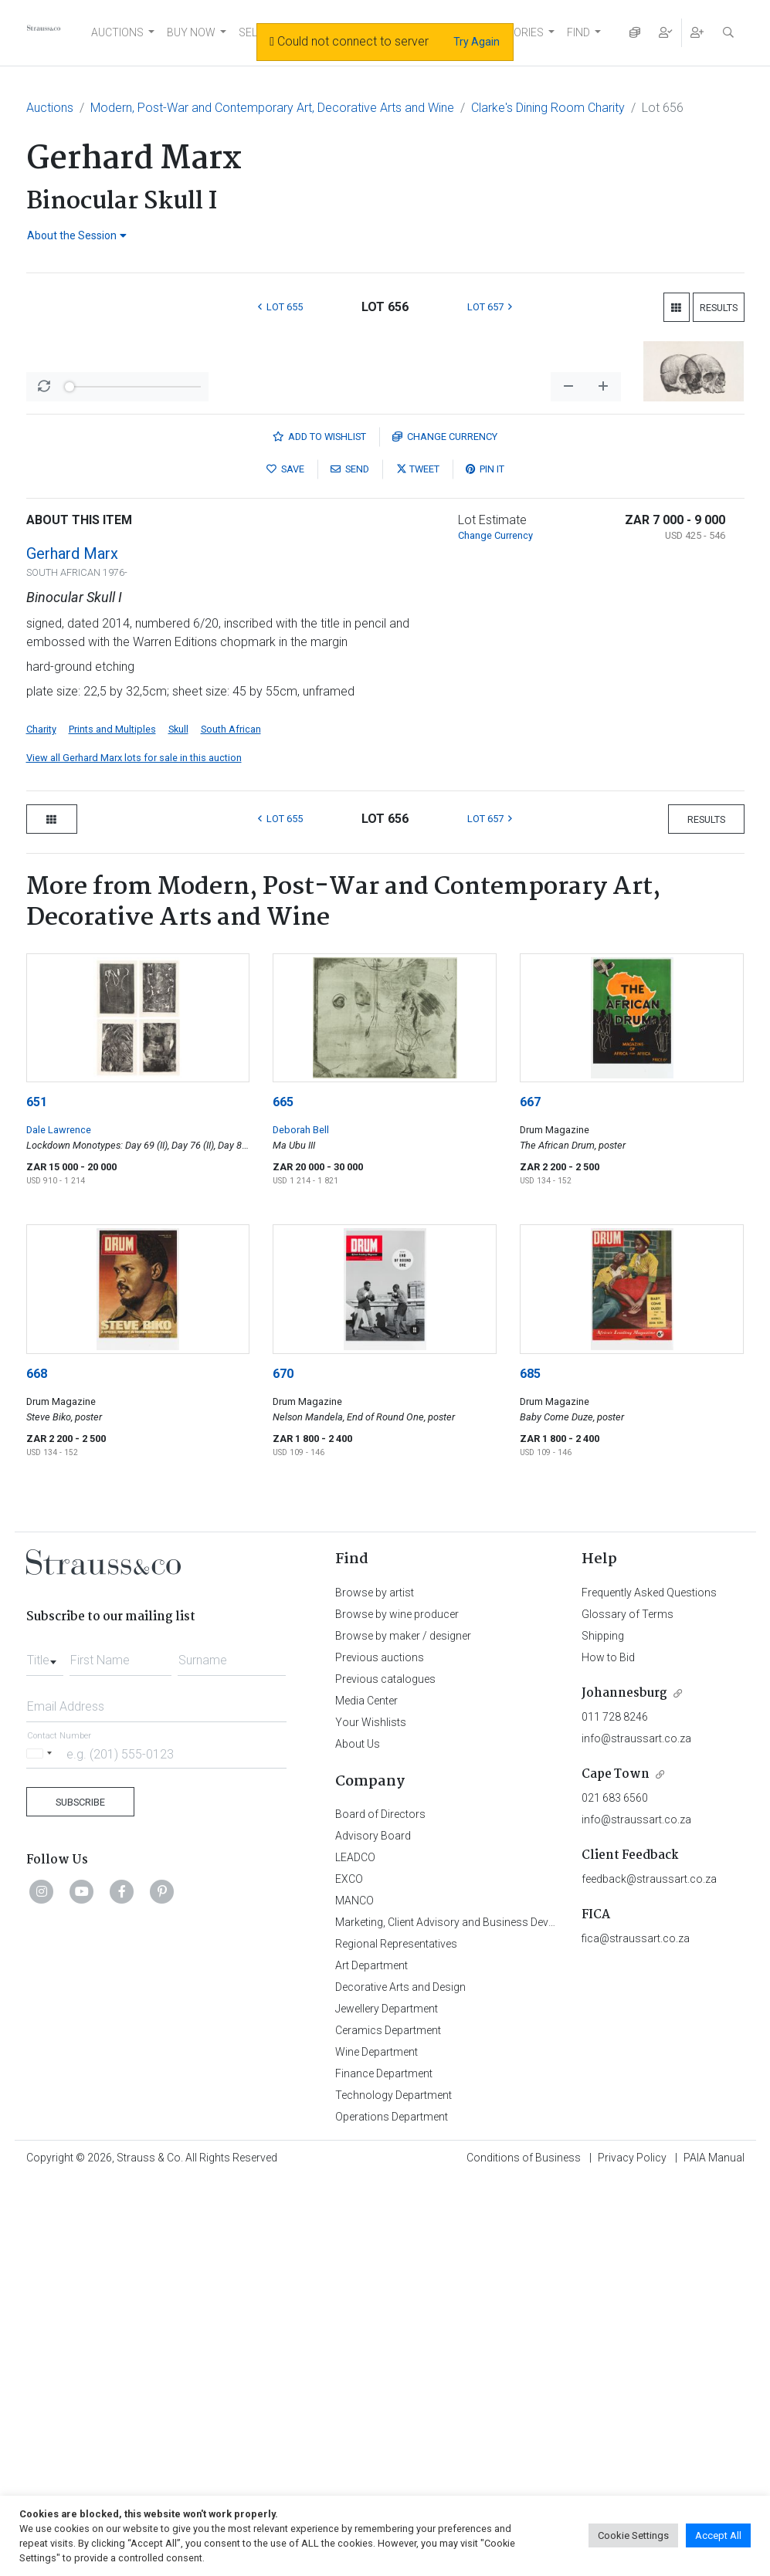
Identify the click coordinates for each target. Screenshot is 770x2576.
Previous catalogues (385, 2074)
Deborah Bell (301, 1525)
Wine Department (376, 2447)
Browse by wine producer (397, 2009)
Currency (444, 832)
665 (283, 1497)
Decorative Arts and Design (400, 2382)
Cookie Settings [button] (633, 2535)
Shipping (603, 2031)
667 (530, 1497)
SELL (251, 32)
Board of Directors (380, 2209)
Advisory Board (373, 2231)
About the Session (77, 235)
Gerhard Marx (72, 948)
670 (283, 1769)
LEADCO (355, 2252)
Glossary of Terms (627, 2009)
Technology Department (393, 2490)
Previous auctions (379, 2052)
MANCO (354, 2296)
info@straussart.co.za (636, 2133)
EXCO (349, 2274)
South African (231, 1124)
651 (36, 1497)
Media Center (366, 2096)
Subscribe (80, 2197)
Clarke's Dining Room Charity (548, 107)
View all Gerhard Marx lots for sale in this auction (134, 1153)
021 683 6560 (615, 2193)
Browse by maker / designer (403, 2031)
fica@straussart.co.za (636, 2333)
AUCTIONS (117, 32)
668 (36, 1769)
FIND (578, 32)
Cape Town (616, 2169)
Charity (41, 1124)
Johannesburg (624, 2088)
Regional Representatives (396, 2339)
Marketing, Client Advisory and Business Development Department (494, 2317)
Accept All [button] (718, 2535)
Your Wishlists (370, 2117)
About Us (357, 2139)
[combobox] (44, 2051)
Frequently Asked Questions (649, 1988)
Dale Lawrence (58, 1525)
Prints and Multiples (112, 1124)
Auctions (49, 107)
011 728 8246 (615, 2112)
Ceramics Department (388, 2425)
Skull (178, 1124)
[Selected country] (41, 2148)
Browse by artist (374, 1988)
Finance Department (383, 2469)
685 (530, 1769)
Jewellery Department (386, 2404)
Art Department (371, 2360)
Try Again (476, 42)
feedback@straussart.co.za (649, 2274)
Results (719, 307)
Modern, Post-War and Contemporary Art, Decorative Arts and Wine (272, 107)
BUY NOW (191, 32)
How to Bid (608, 2052)
